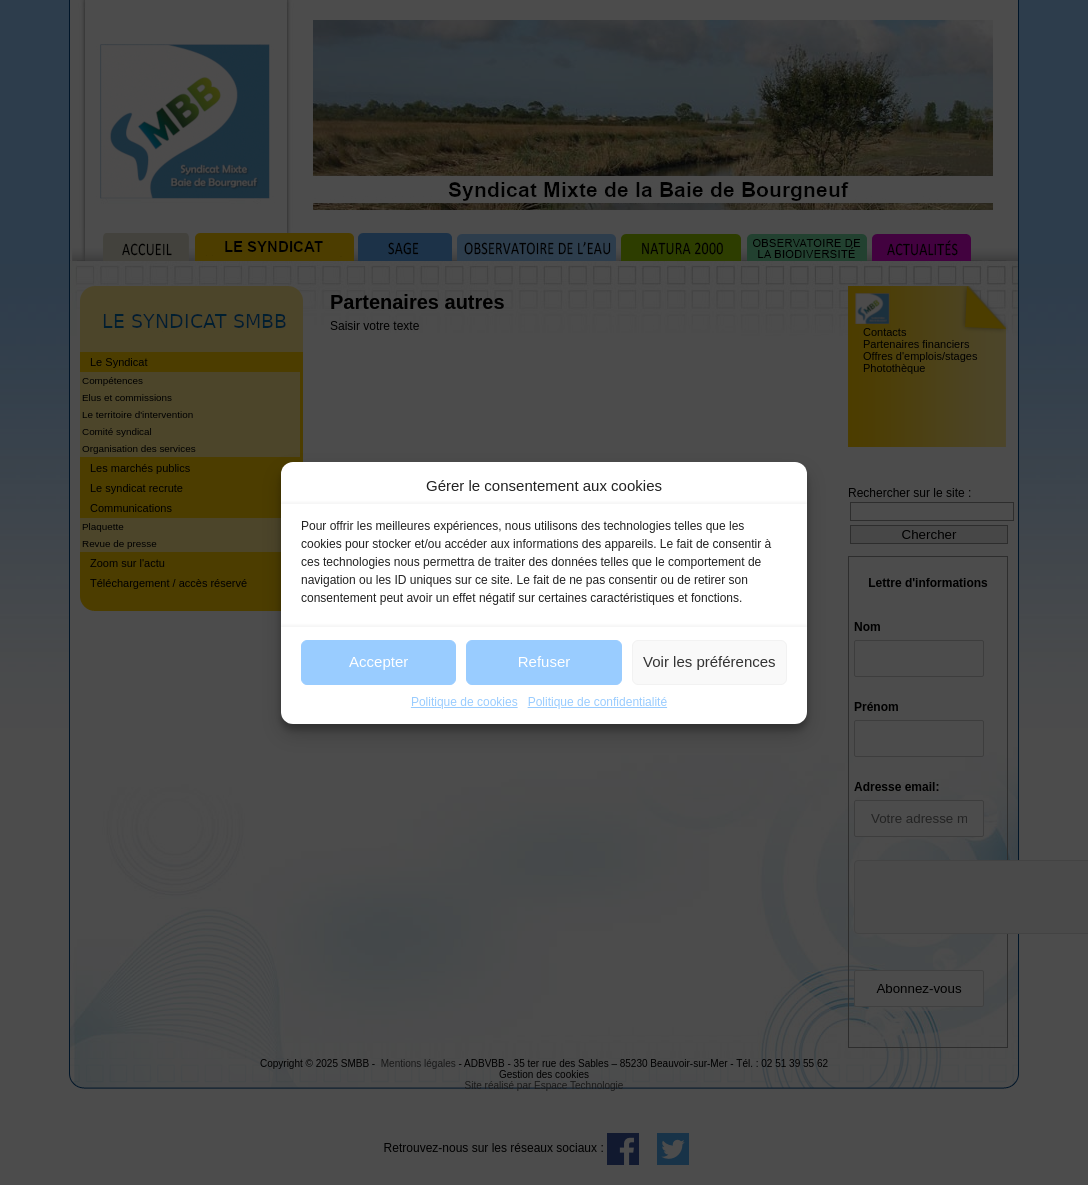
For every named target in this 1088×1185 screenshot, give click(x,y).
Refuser (544, 661)
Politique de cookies (464, 702)
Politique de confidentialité (597, 702)
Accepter (378, 661)
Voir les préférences (709, 661)
